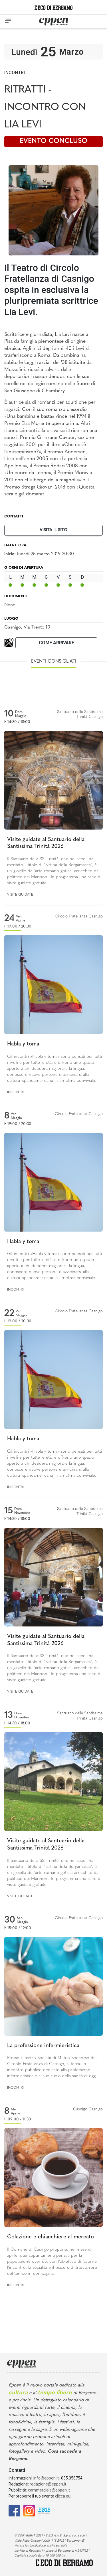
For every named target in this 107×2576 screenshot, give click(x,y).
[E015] (44, 2510)
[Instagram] (29, 2510)
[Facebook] (14, 2510)
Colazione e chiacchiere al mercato (50, 2237)
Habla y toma (23, 1044)
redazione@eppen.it (48, 2484)
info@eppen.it (46, 2478)
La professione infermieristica (43, 2046)
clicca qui (63, 2496)
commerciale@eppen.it (49, 2490)
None (9, 605)
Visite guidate (20, 895)
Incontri (14, 72)
